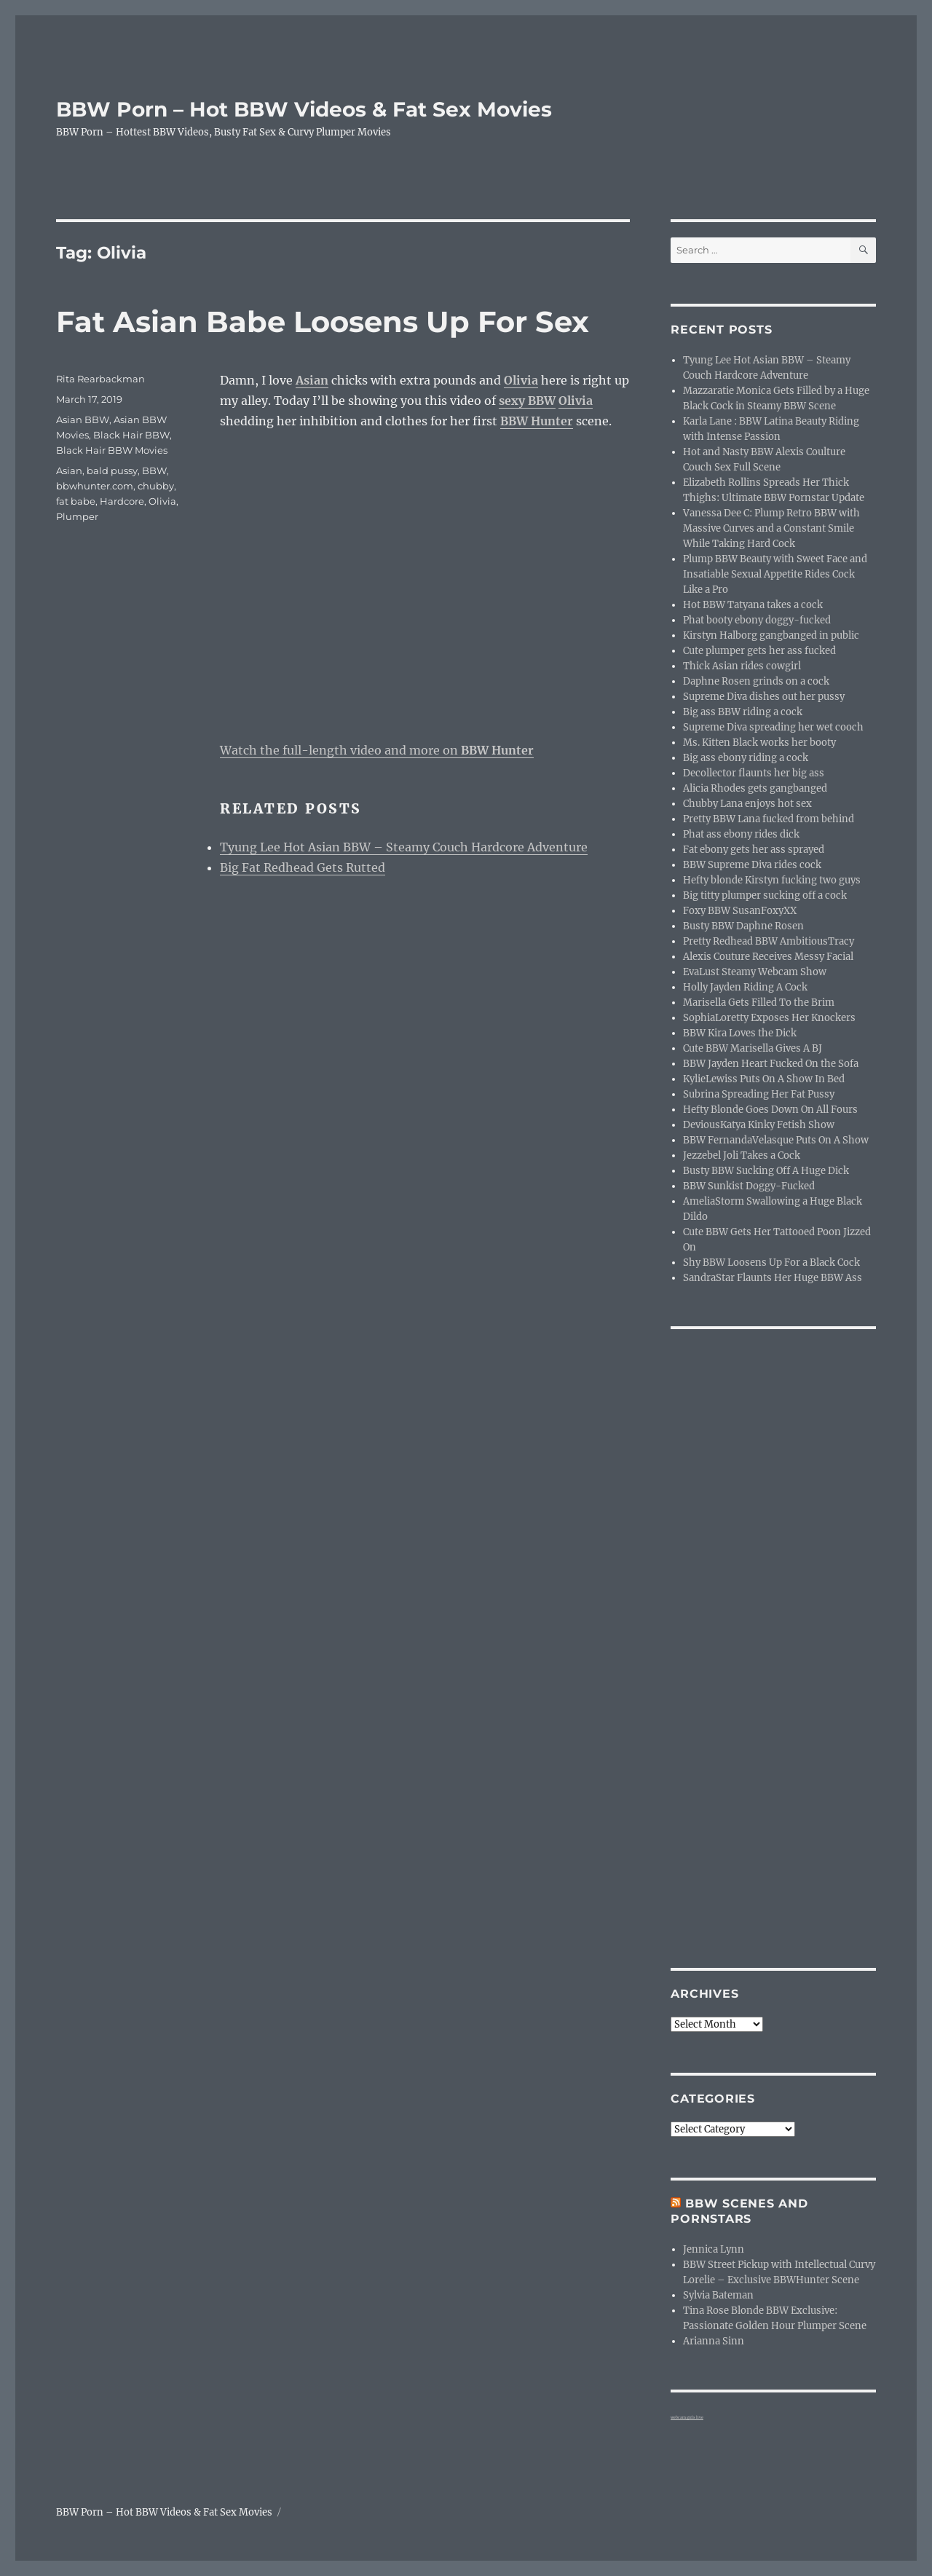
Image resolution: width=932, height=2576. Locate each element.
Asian (69, 470)
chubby (156, 486)
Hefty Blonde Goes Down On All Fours (770, 1109)
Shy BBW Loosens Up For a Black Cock (771, 1262)
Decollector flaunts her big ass (753, 773)
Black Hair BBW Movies (111, 450)
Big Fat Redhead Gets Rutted (302, 867)
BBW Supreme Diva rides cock (752, 865)
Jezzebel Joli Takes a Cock (741, 1155)
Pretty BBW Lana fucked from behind (768, 819)
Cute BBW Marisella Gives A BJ (752, 1048)
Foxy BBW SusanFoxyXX (740, 911)
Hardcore (122, 501)
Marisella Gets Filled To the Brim (758, 1002)
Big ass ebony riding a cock (745, 758)
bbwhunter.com (94, 486)
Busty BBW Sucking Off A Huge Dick (766, 1171)
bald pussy (112, 470)
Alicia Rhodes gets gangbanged (755, 788)
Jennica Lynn (713, 2249)
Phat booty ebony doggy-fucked (757, 620)
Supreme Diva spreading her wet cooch (773, 727)
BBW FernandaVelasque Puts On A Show (776, 1140)
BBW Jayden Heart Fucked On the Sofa (770, 1063)
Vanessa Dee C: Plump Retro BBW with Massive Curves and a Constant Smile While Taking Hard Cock (771, 528)
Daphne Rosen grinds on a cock (756, 681)
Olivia (162, 501)
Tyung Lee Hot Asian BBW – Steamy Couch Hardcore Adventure (404, 847)
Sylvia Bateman (718, 2295)
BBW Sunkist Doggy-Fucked (749, 1186)
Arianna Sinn (713, 2341)
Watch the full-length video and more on (377, 750)
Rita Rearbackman (100, 379)
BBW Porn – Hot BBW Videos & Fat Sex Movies (304, 109)
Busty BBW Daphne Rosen (743, 926)
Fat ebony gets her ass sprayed (753, 849)
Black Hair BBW (131, 435)
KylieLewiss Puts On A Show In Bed (764, 1079)
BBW (154, 470)
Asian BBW (82, 419)
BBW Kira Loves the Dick (740, 1033)
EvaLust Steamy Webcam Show (754, 972)
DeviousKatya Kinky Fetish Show (758, 1125)
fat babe (75, 501)
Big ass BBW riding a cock (742, 712)
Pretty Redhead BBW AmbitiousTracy (768, 941)
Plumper (77, 516)
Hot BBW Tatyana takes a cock (753, 605)
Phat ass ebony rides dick (741, 834)
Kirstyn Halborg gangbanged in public (771, 635)
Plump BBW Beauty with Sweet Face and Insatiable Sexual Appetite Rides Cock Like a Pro (775, 574)
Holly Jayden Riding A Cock (745, 987)
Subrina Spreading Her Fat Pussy (758, 1094)
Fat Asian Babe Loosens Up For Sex (322, 321)
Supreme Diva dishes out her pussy (764, 696)
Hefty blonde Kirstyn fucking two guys (772, 880)
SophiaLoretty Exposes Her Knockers (769, 1018)
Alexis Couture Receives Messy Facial (768, 956)
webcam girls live (687, 2417)
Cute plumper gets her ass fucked (759, 651)
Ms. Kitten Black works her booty (759, 742)
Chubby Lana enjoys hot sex (747, 803)
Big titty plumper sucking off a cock (765, 895)
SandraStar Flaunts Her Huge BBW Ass (772, 1278)
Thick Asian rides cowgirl (742, 666)
